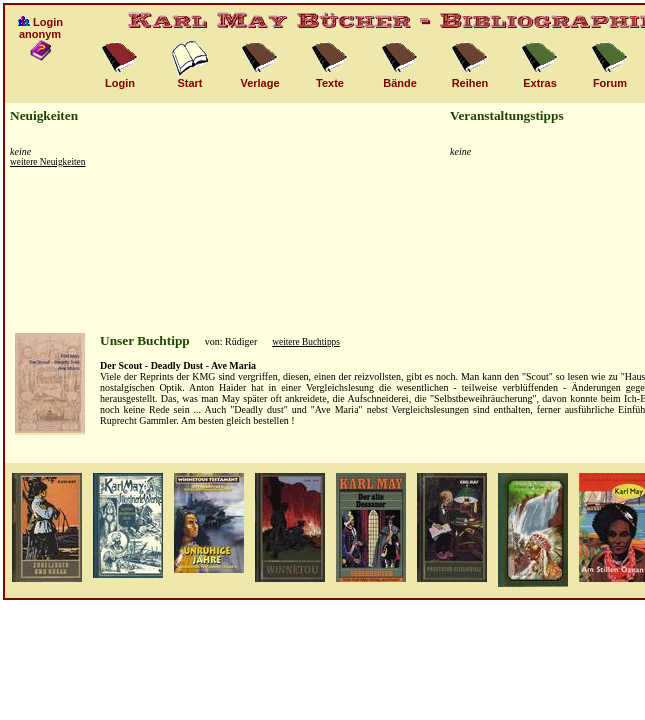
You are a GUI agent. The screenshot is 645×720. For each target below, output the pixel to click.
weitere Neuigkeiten (47, 162)
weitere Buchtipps (306, 342)
